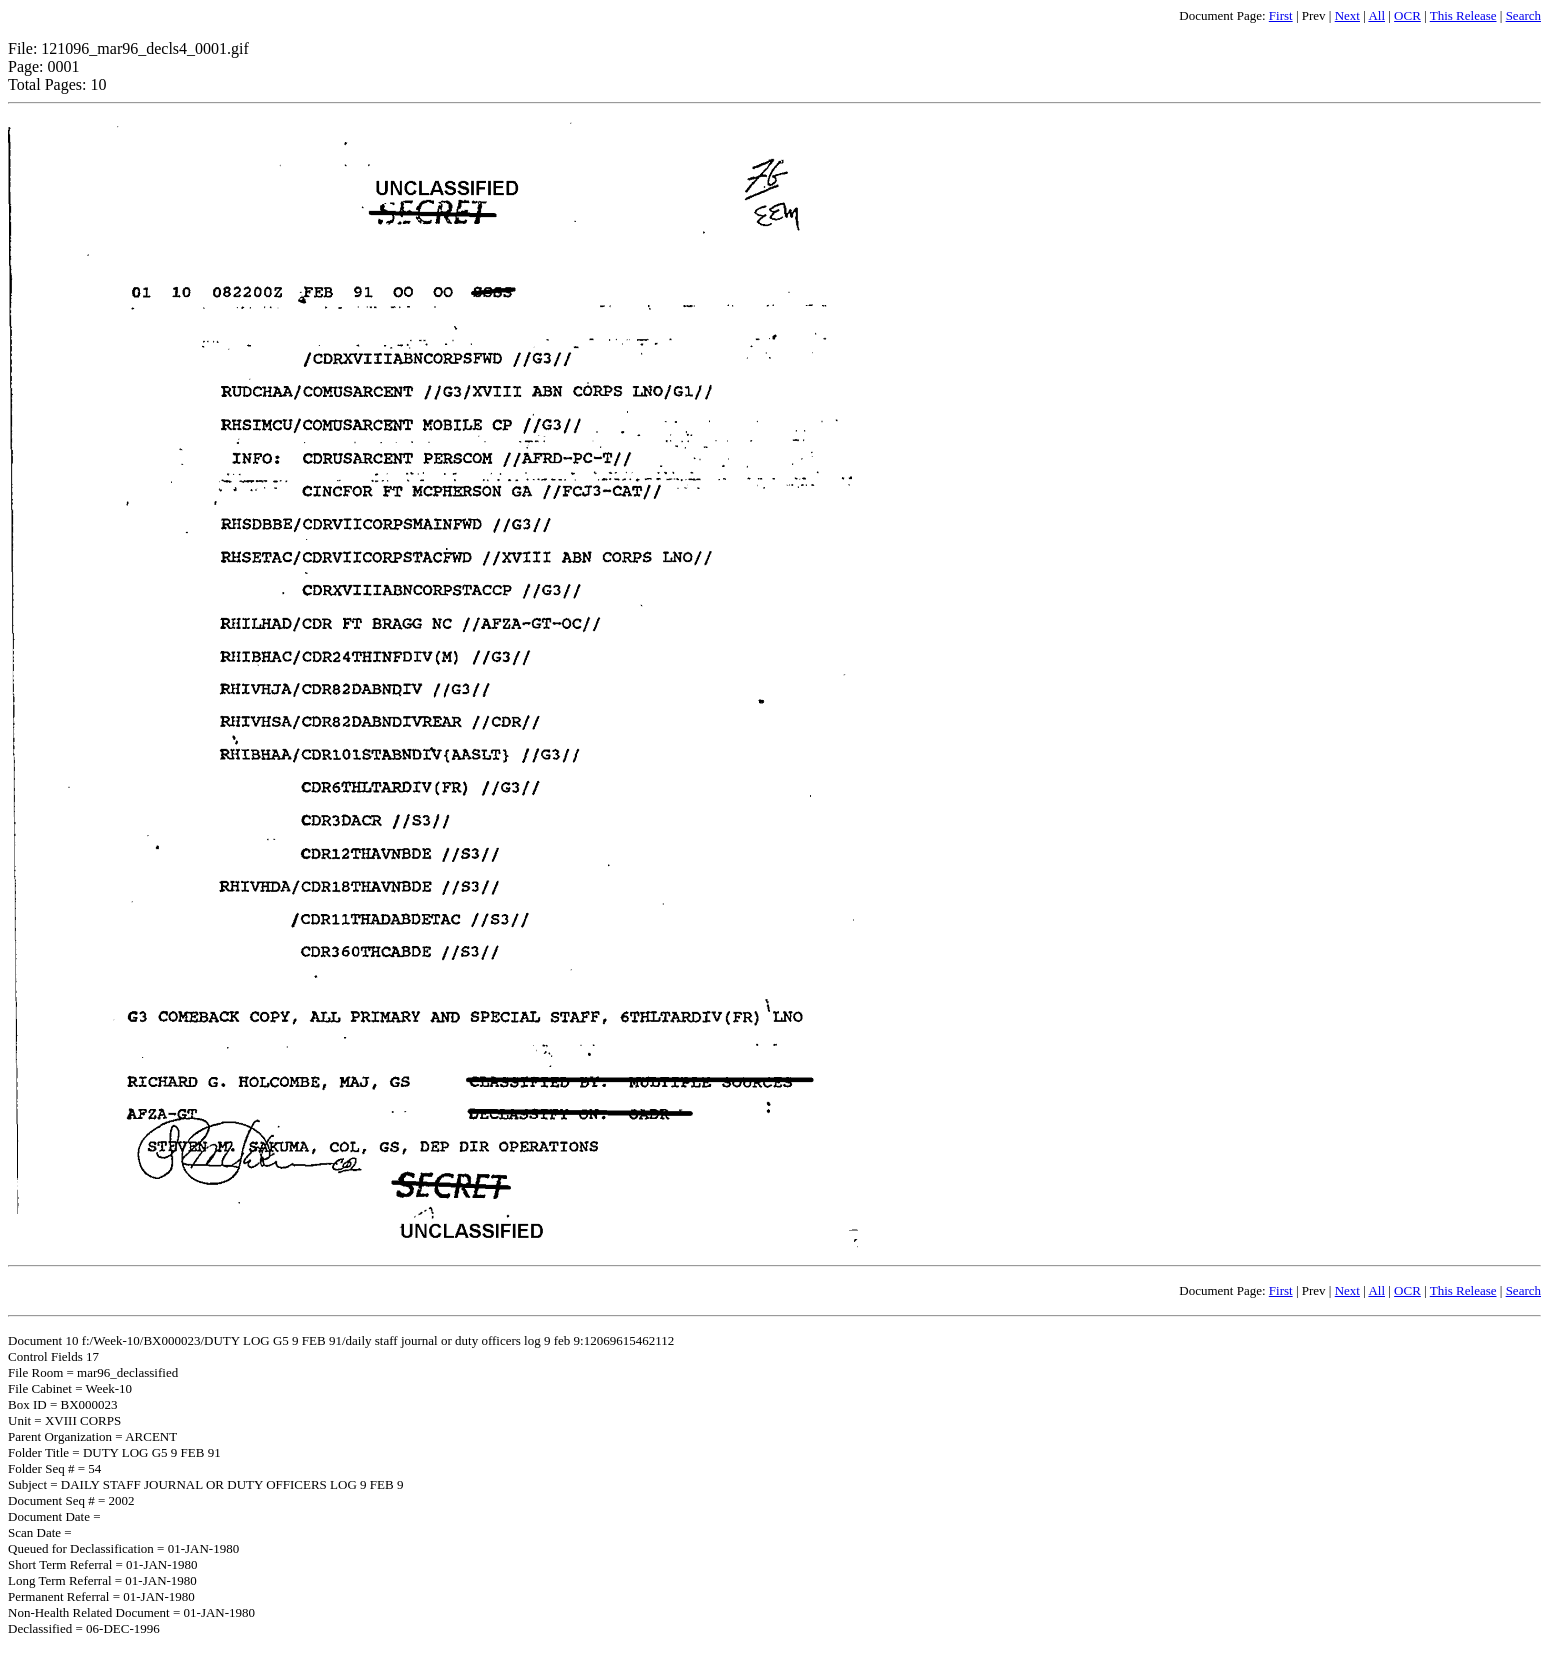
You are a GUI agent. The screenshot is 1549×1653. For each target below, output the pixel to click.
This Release (1463, 15)
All (1376, 15)
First (1281, 15)
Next (1347, 15)
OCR (1407, 15)
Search (1523, 15)
